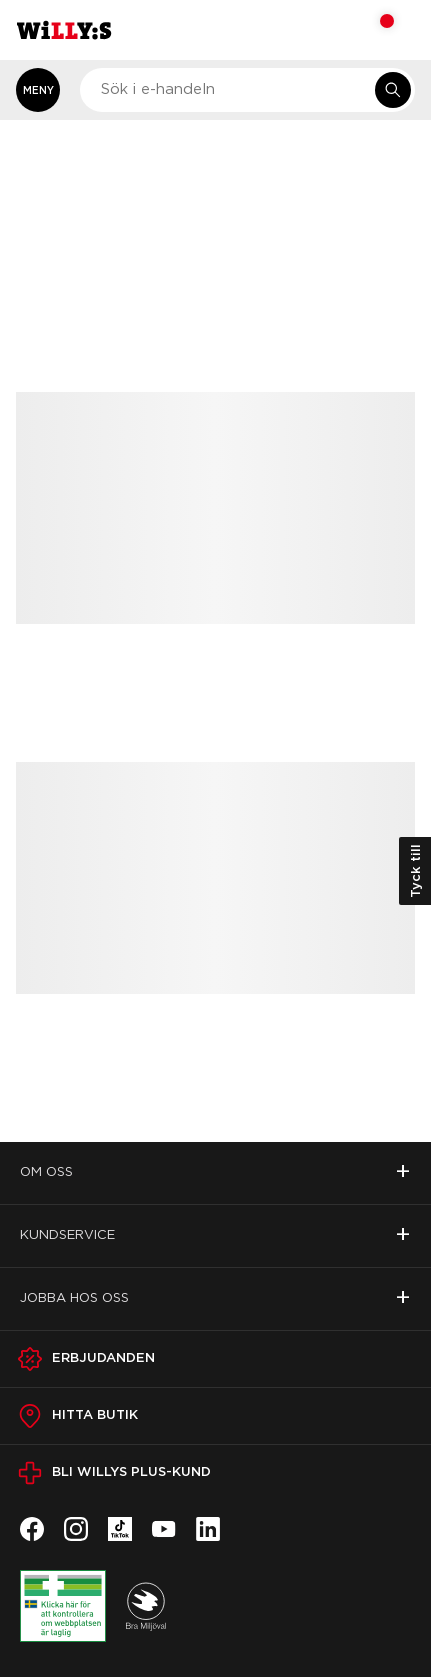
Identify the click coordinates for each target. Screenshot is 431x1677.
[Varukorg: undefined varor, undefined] (373, 30)
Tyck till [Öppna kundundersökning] (415, 871)
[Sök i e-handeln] (393, 90)
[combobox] (247, 90)
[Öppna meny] (38, 90)
